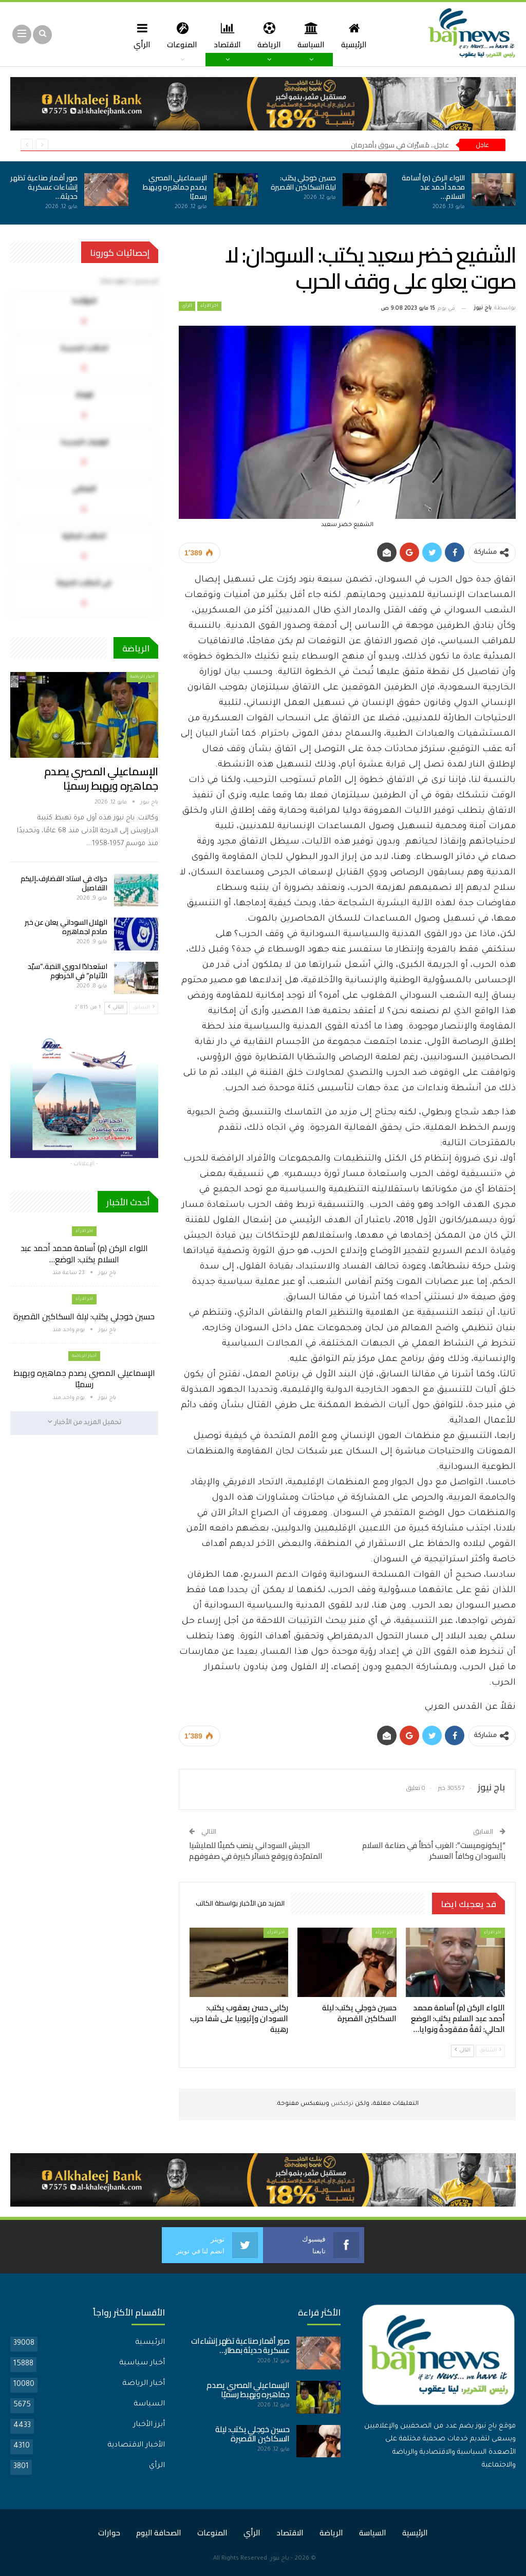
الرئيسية (358, 35)
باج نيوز (279, 2558)
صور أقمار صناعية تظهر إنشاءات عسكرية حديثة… (44, 187)
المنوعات (180, 35)
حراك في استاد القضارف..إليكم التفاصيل (64, 883)
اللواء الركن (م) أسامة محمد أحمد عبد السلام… (433, 187)
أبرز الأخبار (149, 2425)
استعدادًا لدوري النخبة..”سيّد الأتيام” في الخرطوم (67, 971)
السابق (490, 2050)
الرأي (138, 35)
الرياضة (270, 35)
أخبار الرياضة (142, 677)
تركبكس (341, 2104)
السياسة (313, 35)
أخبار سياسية (142, 2363)
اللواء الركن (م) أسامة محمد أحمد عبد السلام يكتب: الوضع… (84, 1253)
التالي (463, 2050)
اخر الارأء (209, 306)
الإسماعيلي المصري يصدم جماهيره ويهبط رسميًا (175, 187)
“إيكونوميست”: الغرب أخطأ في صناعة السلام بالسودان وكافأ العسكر (433, 1850)
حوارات (109, 2532)
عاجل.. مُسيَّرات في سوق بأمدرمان (400, 145)
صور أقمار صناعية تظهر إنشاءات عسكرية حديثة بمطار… (240, 2346)
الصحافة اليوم (158, 2532)
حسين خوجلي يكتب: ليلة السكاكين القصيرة (303, 182)
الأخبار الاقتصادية (136, 2445)
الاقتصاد (226, 35)
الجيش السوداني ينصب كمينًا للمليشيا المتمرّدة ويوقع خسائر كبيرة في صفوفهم (256, 1850)
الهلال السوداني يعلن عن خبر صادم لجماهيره (66, 927)
